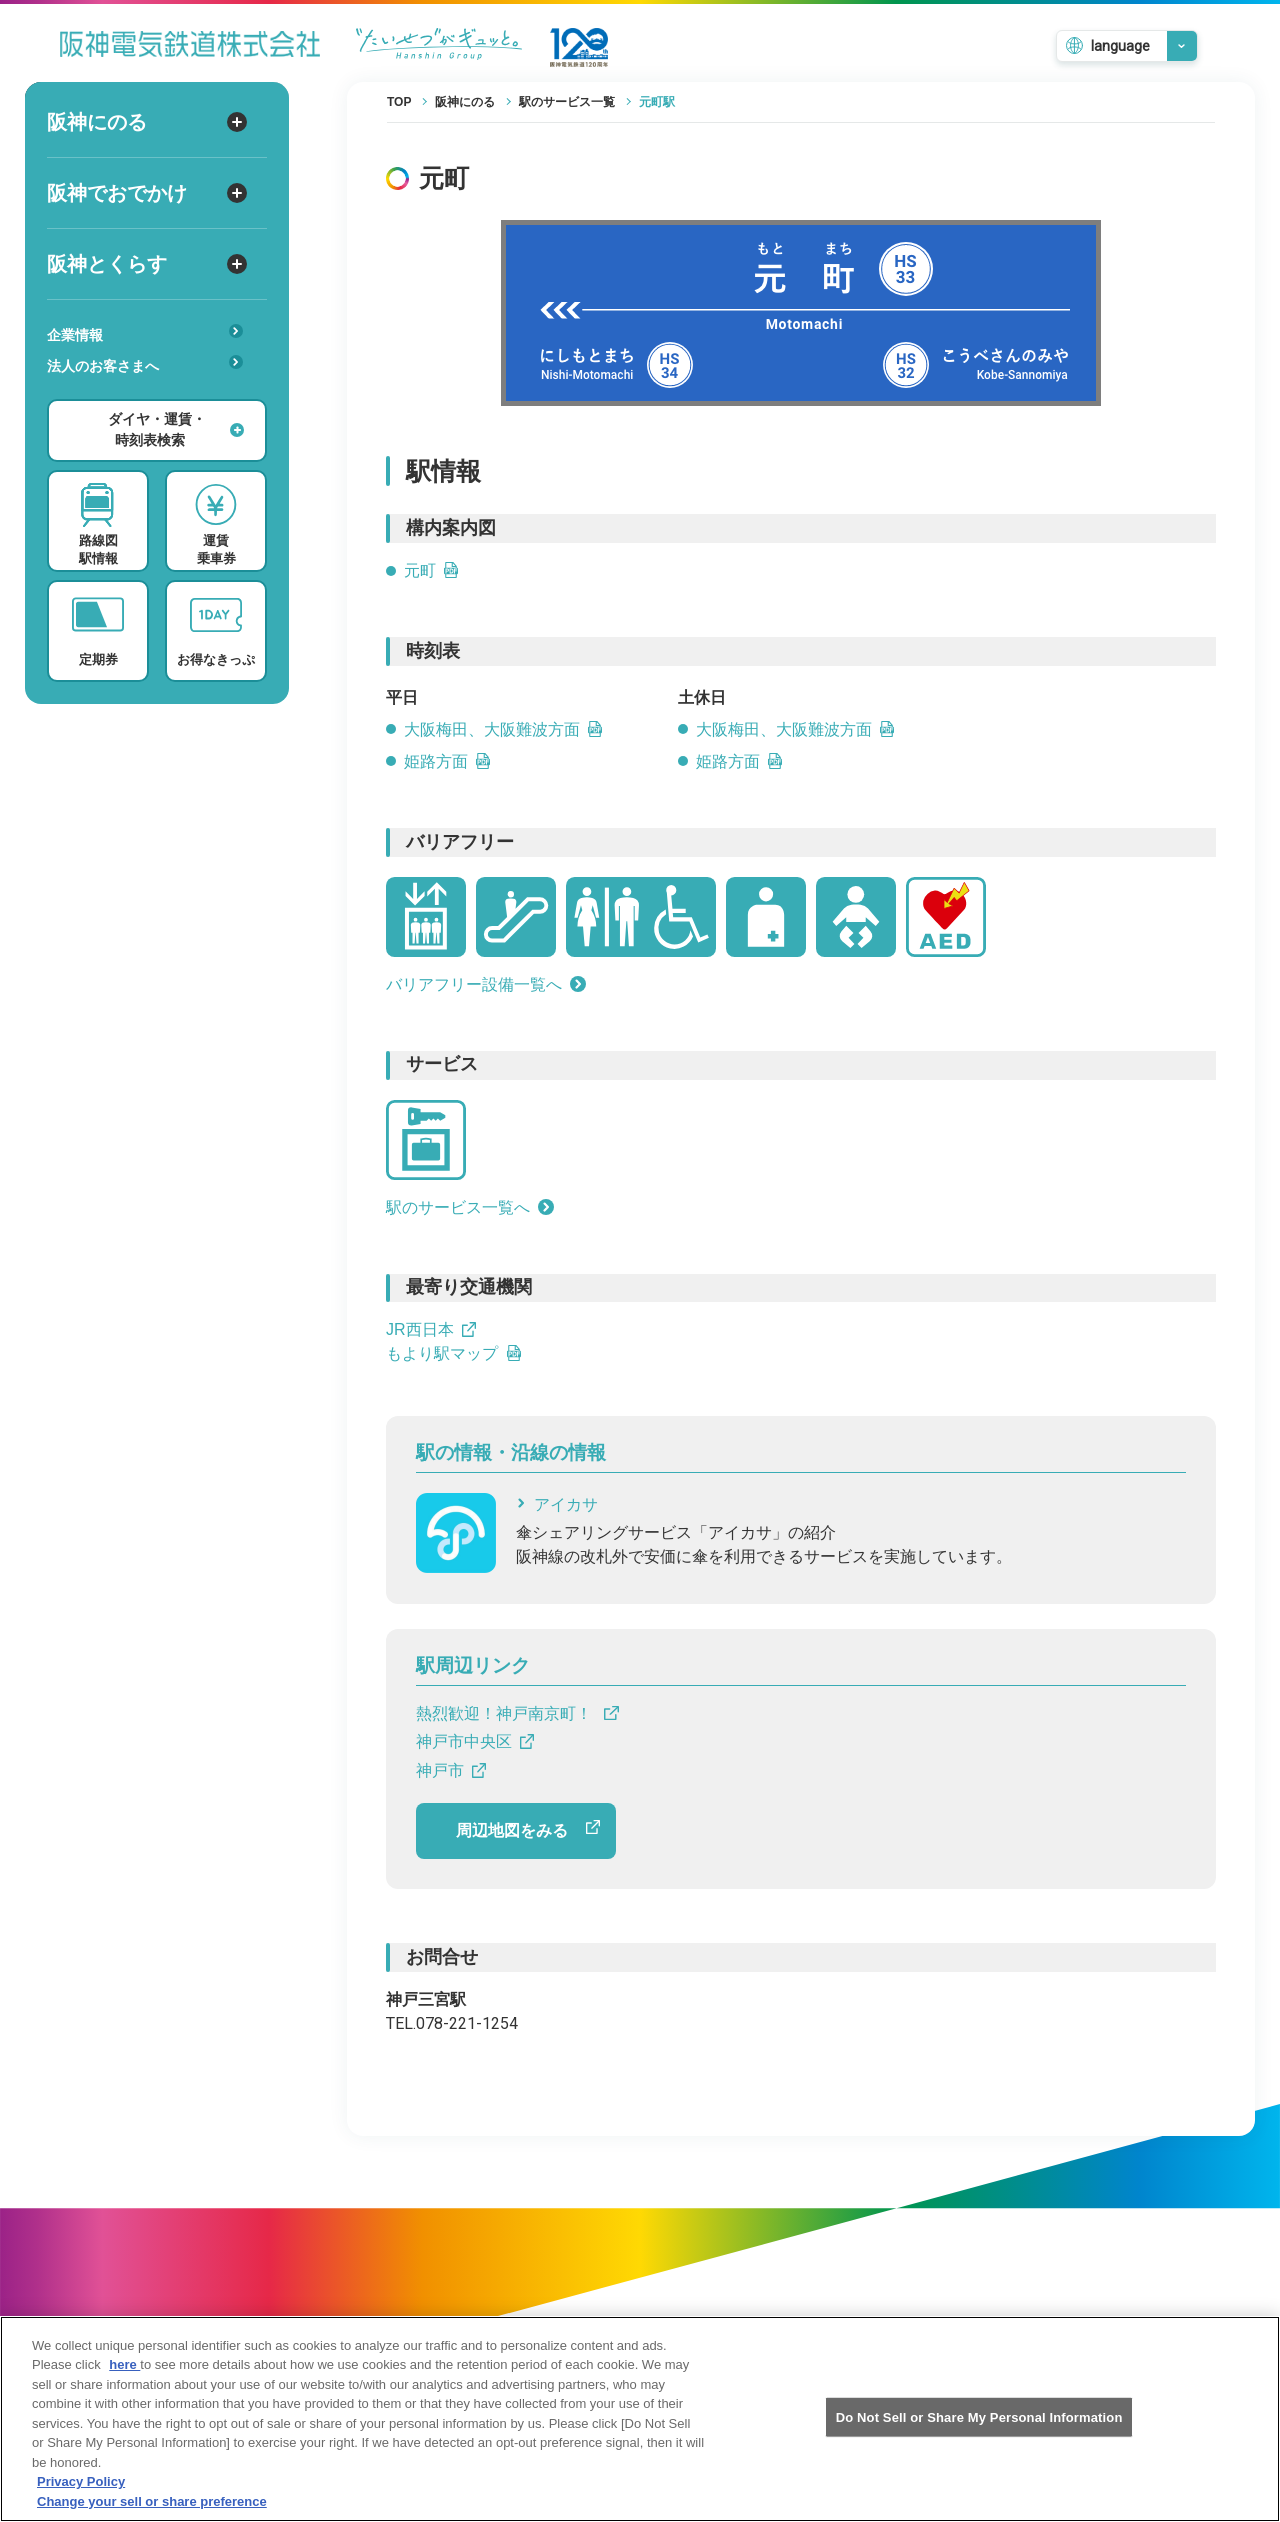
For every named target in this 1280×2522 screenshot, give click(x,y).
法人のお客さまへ (145, 364)
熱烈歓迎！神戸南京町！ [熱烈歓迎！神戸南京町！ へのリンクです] (517, 1713)
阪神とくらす (147, 264)
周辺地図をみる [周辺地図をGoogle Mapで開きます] (528, 1829)
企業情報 (145, 333)
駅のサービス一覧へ (470, 1207)
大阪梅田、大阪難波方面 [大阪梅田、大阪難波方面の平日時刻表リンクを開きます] (504, 729)
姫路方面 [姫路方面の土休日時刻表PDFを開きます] (740, 761)
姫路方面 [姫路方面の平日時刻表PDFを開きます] (448, 761)
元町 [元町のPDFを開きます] (432, 570)
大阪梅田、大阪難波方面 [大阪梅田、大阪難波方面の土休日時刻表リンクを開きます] (796, 729)
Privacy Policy (81, 2499)
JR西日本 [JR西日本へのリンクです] (431, 1329)
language (1120, 46)
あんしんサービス (151, 394)
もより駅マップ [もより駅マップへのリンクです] (454, 1353)
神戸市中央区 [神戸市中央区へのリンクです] (475, 1741)
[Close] (1248, 2434)
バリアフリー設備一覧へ (486, 984)
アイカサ (557, 1504)
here (124, 2382)
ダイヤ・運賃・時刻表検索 (176, 429)
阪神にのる (147, 122)
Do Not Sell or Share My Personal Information (979, 2434)
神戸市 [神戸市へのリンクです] (451, 1770)
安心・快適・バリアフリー (151, 397)
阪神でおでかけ (147, 193)
